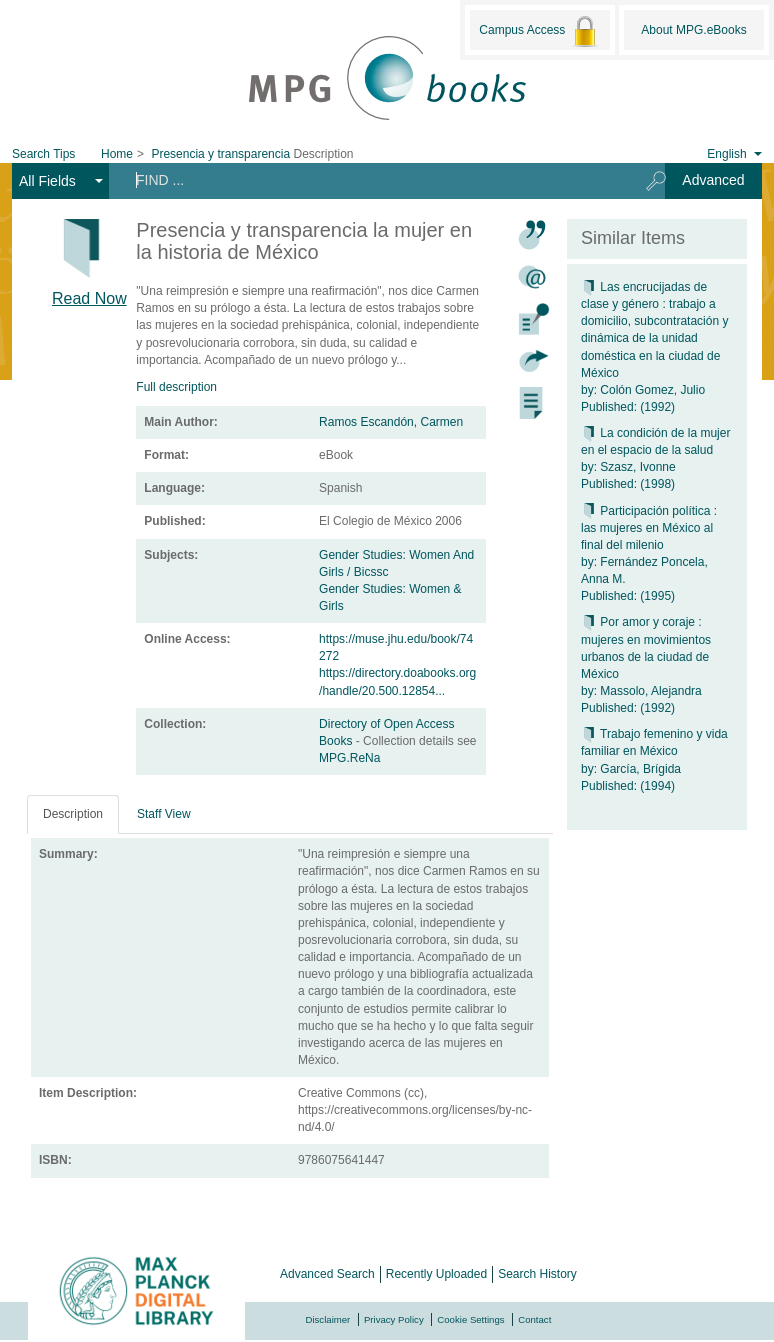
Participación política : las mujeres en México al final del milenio (649, 528)
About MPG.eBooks (693, 30)
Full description (176, 387)
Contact (534, 1319)
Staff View (164, 814)
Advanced (713, 180)
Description (73, 814)
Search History (537, 1274)
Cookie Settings (470, 1319)
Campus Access (539, 31)
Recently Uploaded (436, 1274)
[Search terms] (370, 180)
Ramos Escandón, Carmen (391, 422)
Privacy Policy (394, 1319)
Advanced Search (327, 1274)
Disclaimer (328, 1319)
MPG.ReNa (349, 758)
